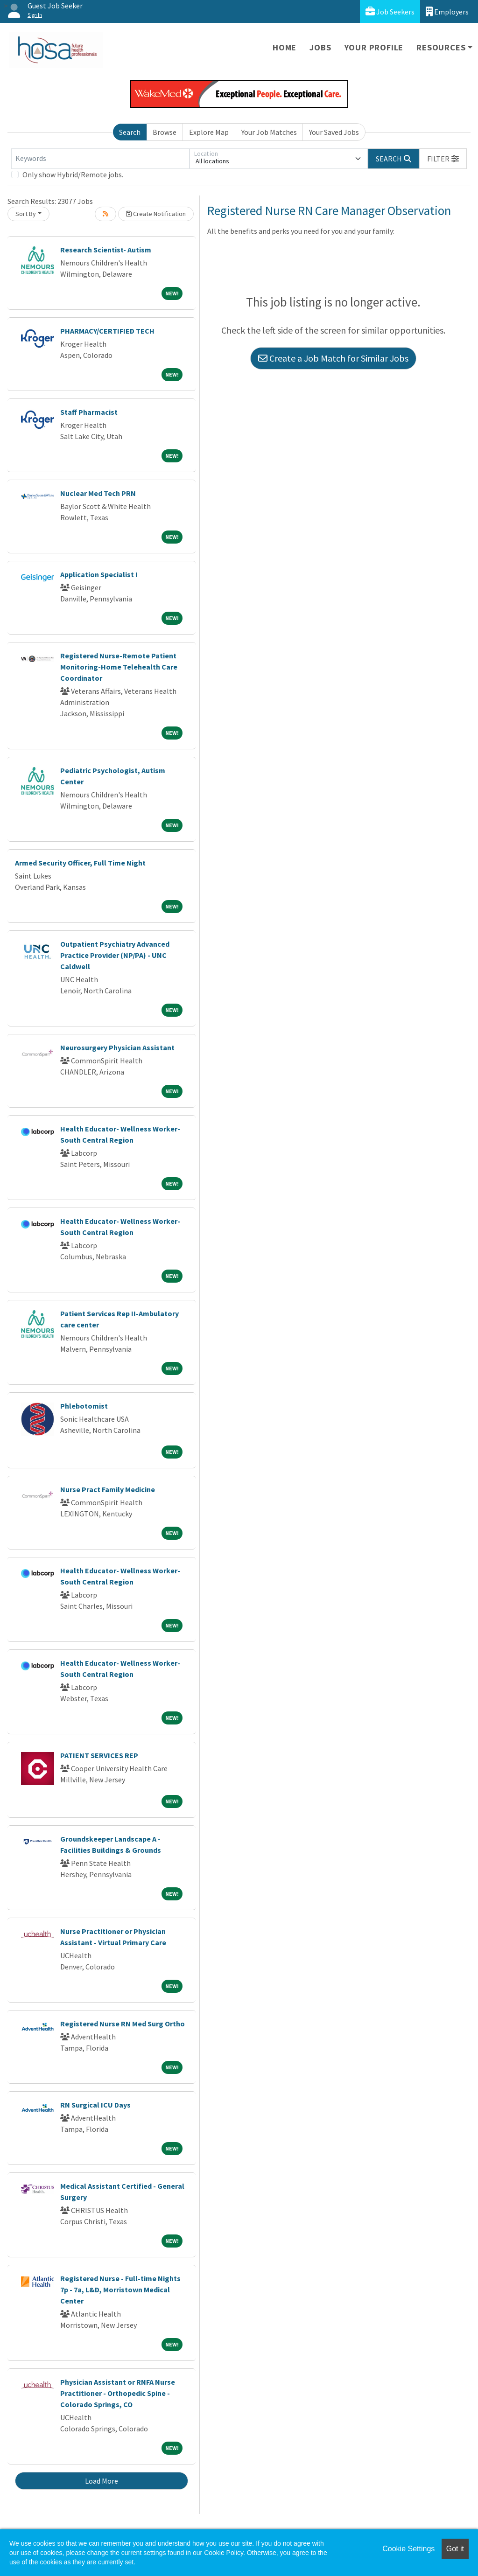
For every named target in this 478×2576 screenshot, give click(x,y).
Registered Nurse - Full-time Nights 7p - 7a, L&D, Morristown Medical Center (120, 2289)
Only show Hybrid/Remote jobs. (72, 174)
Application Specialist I (99, 574)
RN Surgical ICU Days (95, 2104)
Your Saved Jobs (334, 132)
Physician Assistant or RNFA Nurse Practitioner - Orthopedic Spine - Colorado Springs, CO (117, 2393)
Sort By (25, 213)
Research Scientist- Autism (105, 249)
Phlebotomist (84, 1405)
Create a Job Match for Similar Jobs (333, 358)
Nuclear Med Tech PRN (98, 493)
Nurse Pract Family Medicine (107, 1489)
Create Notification (156, 213)
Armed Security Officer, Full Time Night (80, 862)
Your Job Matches (269, 132)
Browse (164, 132)
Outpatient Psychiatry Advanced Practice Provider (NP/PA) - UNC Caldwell (114, 955)
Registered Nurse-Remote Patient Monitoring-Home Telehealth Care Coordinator (118, 667)
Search (130, 132)
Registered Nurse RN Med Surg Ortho (122, 2023)
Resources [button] (440, 47)
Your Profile (374, 47)
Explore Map (209, 132)
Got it (455, 2549)
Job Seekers (390, 11)
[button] (443, 158)
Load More (101, 2480)
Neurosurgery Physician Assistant (117, 1047)
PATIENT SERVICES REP (99, 1755)
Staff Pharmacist (89, 412)
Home (284, 47)
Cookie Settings (408, 2549)
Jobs (320, 47)
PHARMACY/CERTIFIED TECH (107, 330)
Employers (447, 11)
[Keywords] (100, 158)
